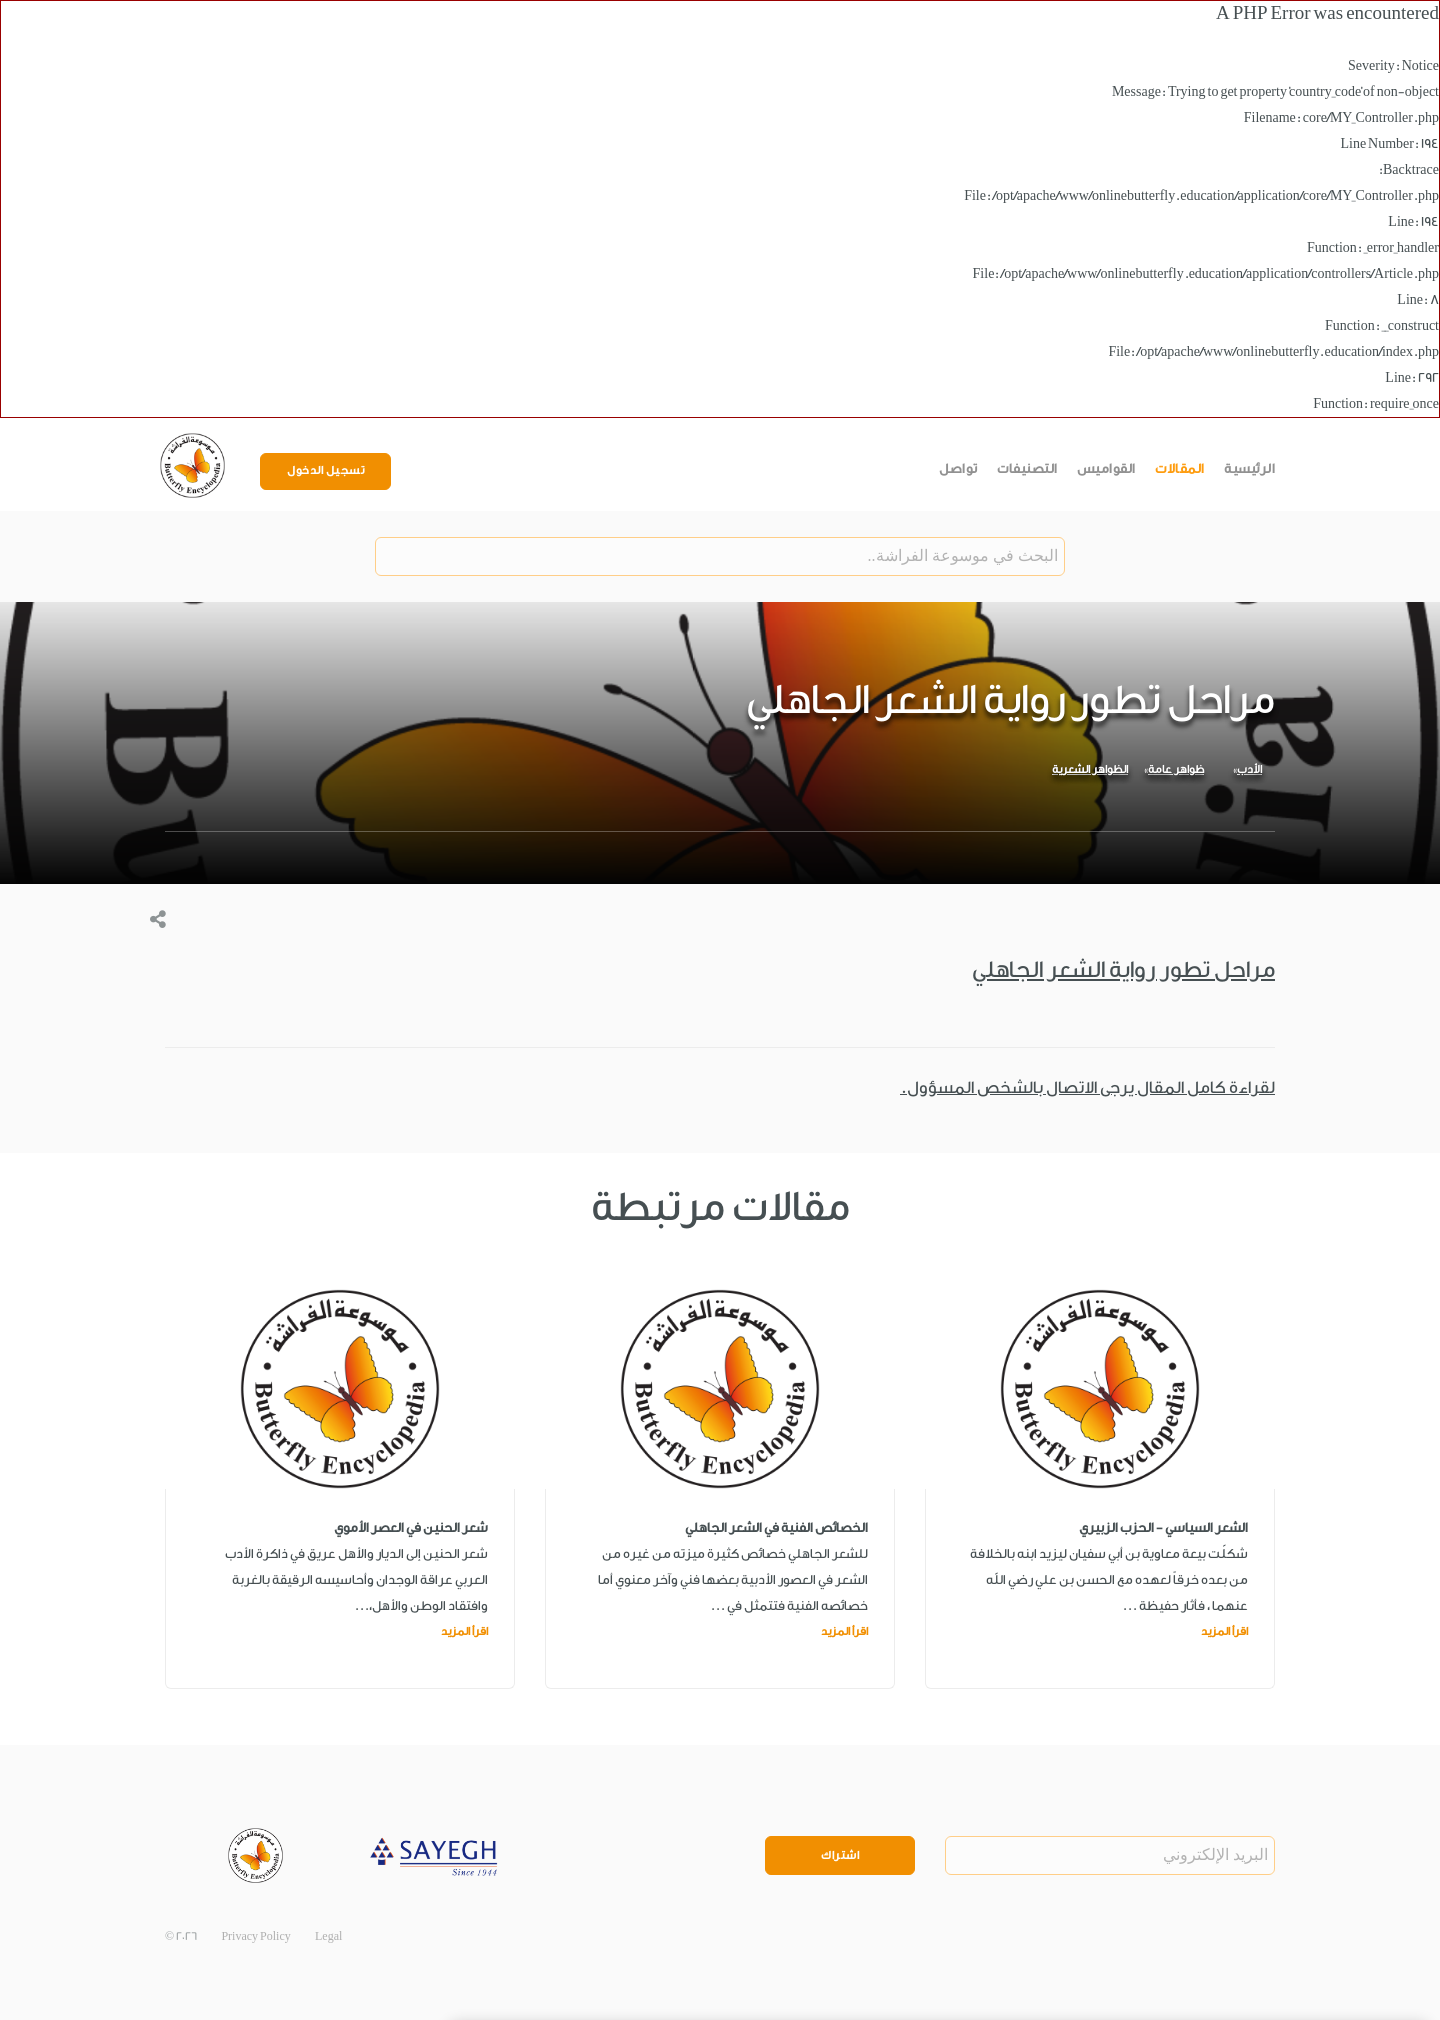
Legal (328, 1936)
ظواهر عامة (1176, 769)
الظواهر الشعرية (1090, 769)
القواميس (1106, 468)
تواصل (958, 468)
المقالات (1180, 468)
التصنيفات (1027, 468)
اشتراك (840, 1855)
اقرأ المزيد (1224, 1631)
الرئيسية (1249, 468)
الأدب (1249, 769)
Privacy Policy (255, 1936)
